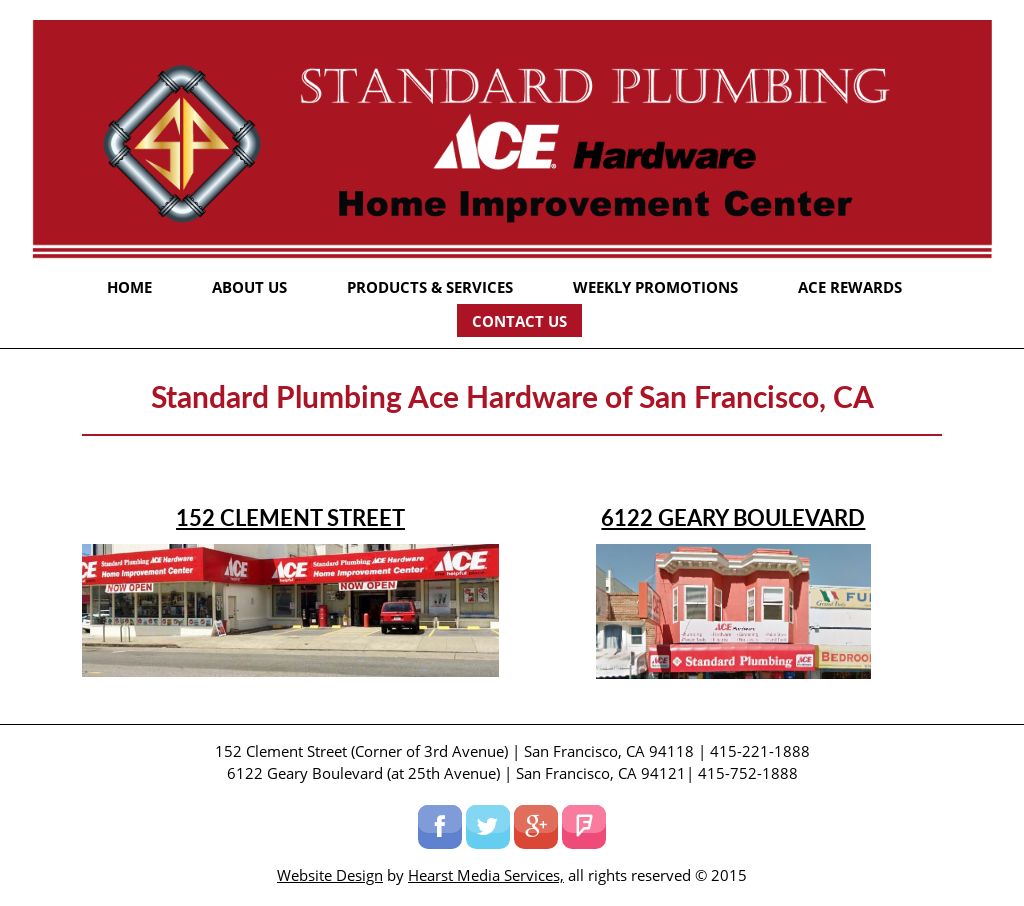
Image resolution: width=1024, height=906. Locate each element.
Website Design (330, 875)
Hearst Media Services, (486, 875)
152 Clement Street (290, 517)
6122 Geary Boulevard (733, 517)
